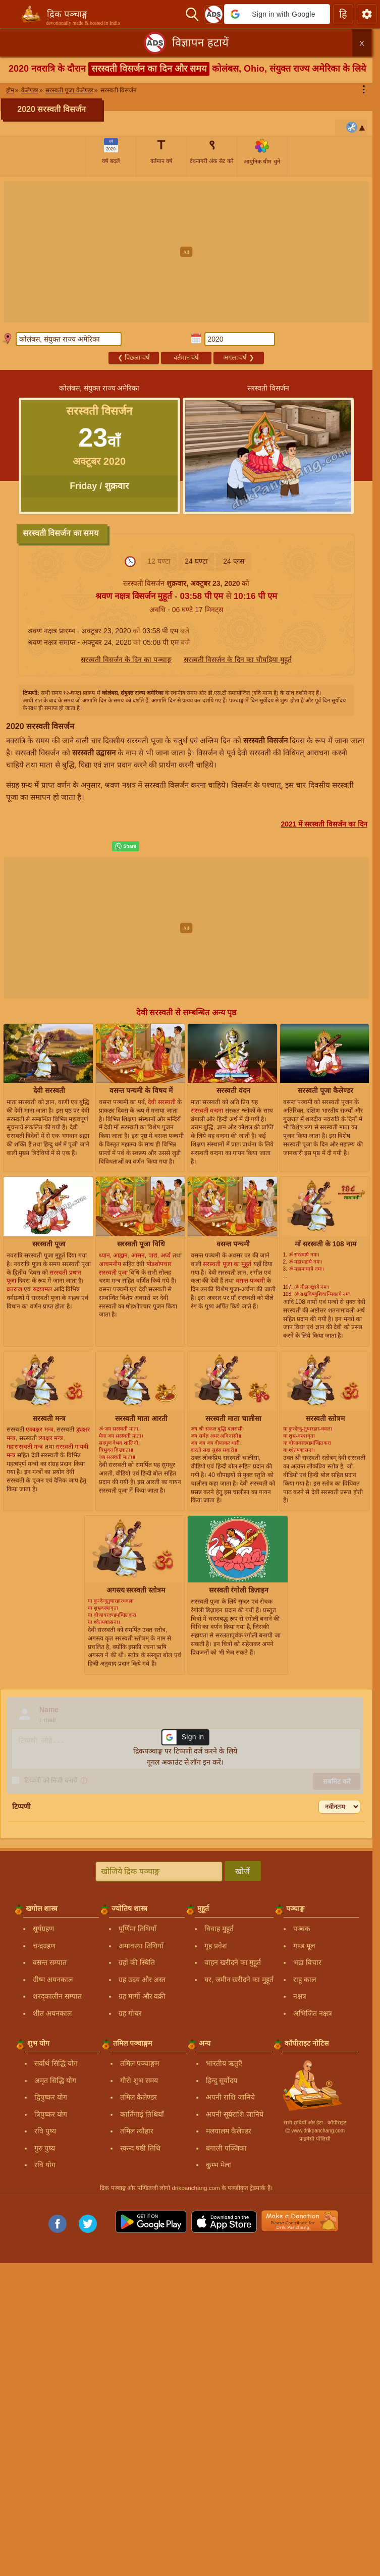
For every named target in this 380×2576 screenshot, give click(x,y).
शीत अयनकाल (52, 2013)
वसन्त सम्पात (50, 1962)
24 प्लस (233, 561)
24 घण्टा (196, 561)
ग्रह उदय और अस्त (142, 1980)
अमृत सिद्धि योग (55, 2080)
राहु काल (304, 1980)
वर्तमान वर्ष (186, 357)
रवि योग (45, 2165)
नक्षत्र (299, 1996)
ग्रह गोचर (130, 2013)
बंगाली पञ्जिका (226, 2148)
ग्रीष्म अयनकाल (53, 1980)
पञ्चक (301, 1929)
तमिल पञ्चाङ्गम (139, 2063)
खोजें (242, 1871)
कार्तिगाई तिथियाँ (142, 2114)
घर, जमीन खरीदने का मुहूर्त (239, 1980)
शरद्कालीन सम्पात (57, 1996)
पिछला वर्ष (134, 357)
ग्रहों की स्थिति (137, 1962)
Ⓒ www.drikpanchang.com (315, 2130)
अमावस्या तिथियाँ (141, 1946)
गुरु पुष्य (44, 2148)
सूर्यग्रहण (43, 1929)
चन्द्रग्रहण (44, 1946)
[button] (277, 14)
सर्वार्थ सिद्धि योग (56, 2063)
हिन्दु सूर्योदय (221, 2080)
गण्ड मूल (304, 1946)
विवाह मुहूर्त (219, 1929)
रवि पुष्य (45, 2131)
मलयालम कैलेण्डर (228, 2131)
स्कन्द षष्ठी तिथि (140, 2148)
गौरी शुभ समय (139, 2080)
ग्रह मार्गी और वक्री (142, 1996)
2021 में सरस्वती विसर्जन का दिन (324, 824)
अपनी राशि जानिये (230, 2097)
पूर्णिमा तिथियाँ (137, 1929)
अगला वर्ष (238, 357)
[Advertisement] (190, 251)
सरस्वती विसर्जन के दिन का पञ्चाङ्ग (126, 659)
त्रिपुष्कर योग (50, 2114)
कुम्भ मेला (218, 2165)
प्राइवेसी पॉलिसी (315, 2139)
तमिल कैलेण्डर (138, 2097)
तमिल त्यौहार (136, 2131)
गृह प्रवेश (215, 1946)
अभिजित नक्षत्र (312, 2013)
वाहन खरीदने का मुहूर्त (232, 1962)
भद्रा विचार (307, 1962)
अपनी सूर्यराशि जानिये (234, 2114)
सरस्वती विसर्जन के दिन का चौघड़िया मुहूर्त (238, 659)
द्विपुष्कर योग (50, 2097)
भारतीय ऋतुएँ (224, 2063)
